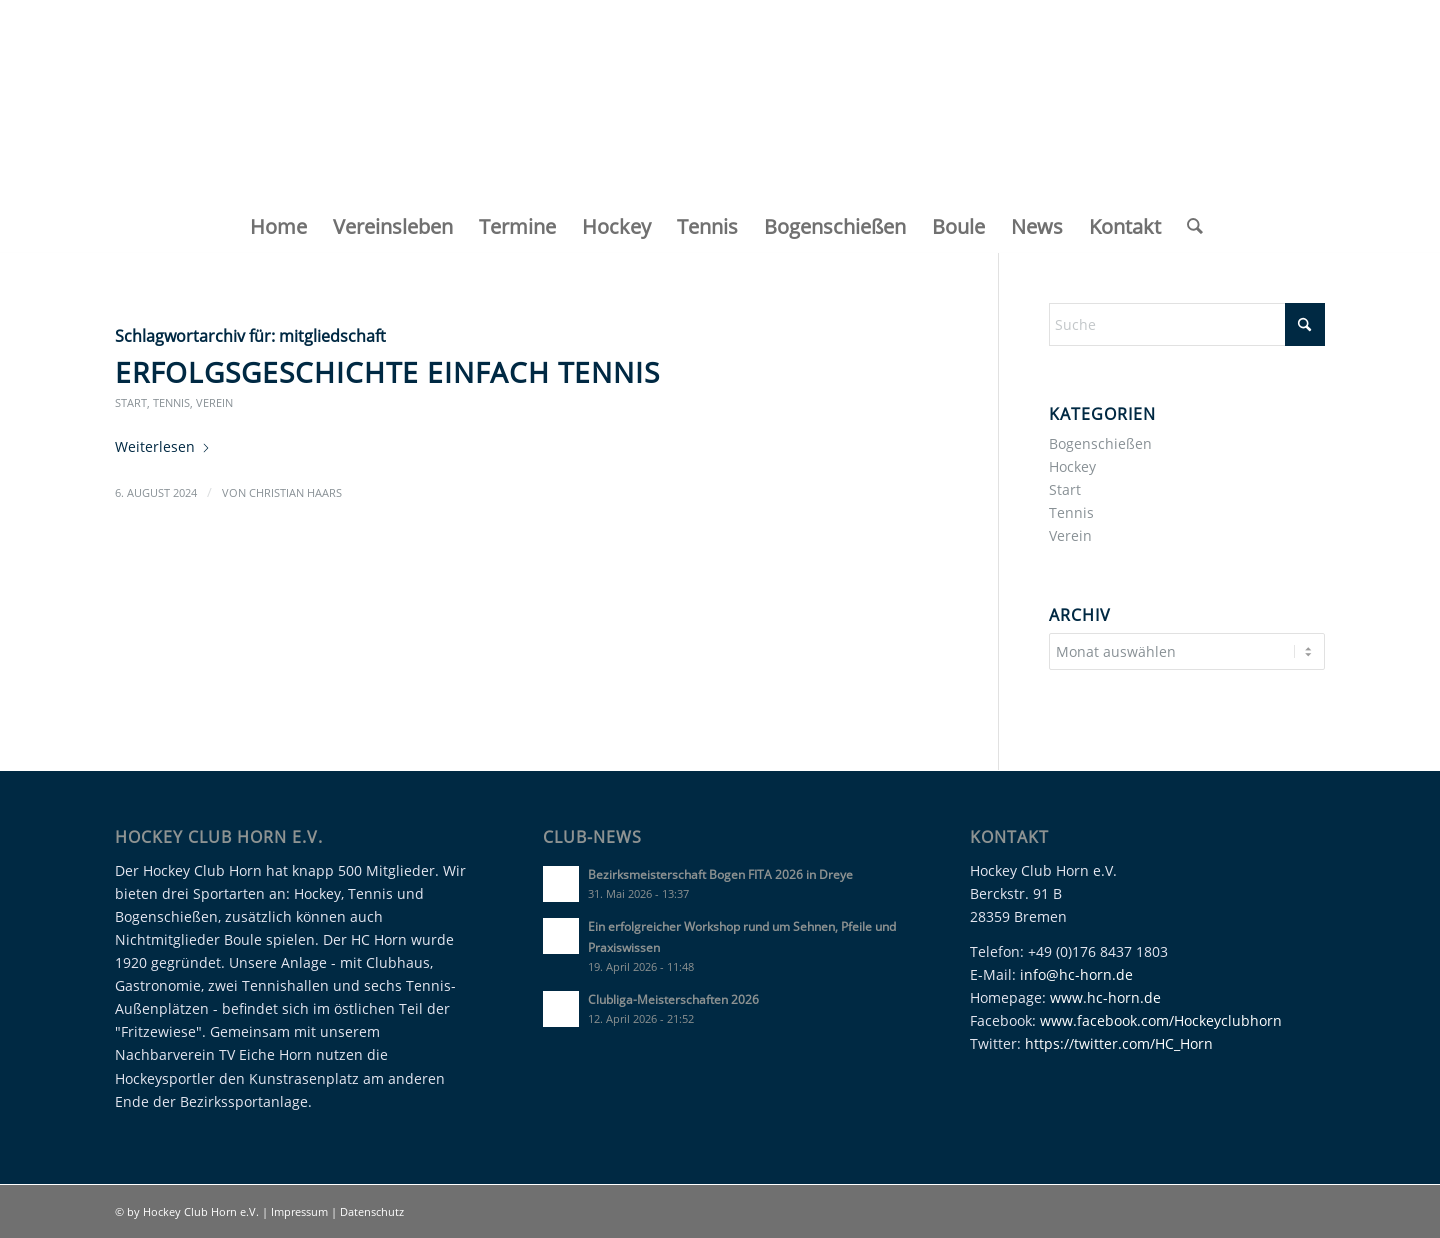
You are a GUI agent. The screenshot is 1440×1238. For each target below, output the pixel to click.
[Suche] (1188, 227)
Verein (214, 402)
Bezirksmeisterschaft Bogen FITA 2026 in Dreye (720, 874)
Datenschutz (372, 1211)
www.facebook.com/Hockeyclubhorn (1161, 1020)
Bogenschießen (1100, 443)
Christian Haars (295, 492)
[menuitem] (278, 227)
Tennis (171, 402)
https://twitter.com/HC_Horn (1119, 1043)
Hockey (1072, 466)
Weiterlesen (163, 446)
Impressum (301, 1211)
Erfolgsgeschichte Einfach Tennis (387, 372)
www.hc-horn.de (1105, 997)
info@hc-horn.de (1076, 974)
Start (131, 402)
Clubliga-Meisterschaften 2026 (673, 999)
